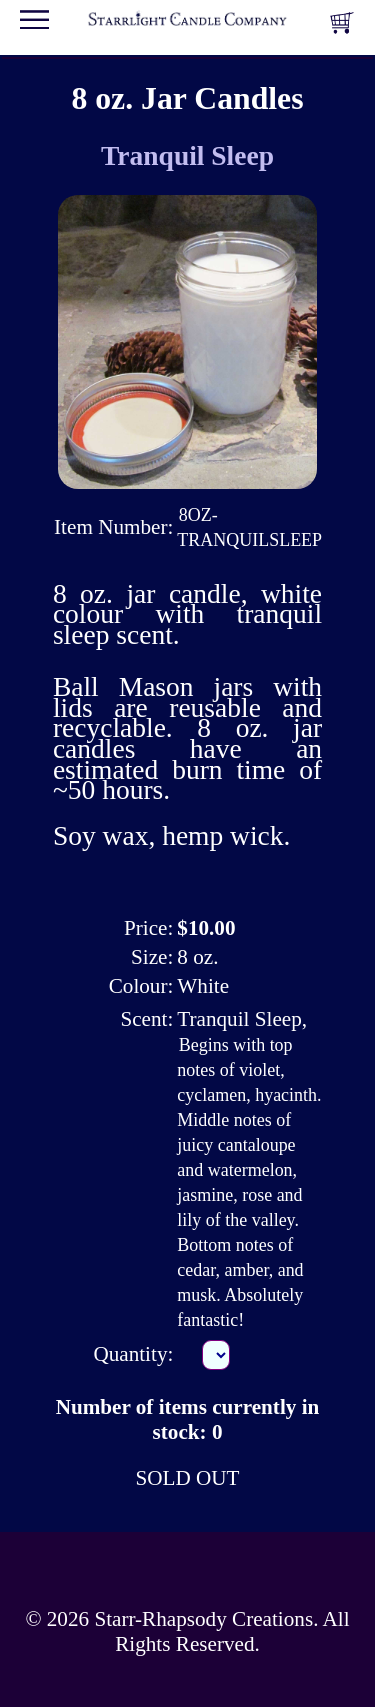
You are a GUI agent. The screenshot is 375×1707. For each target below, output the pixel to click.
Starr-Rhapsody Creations (203, 1619)
